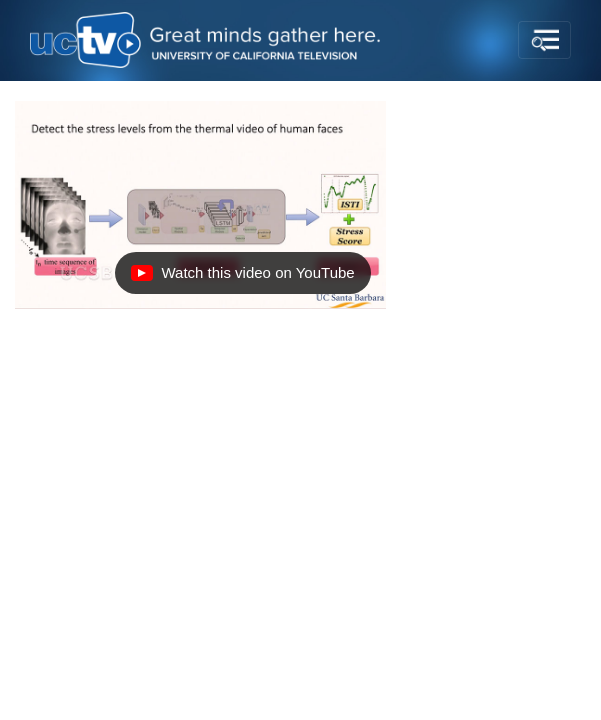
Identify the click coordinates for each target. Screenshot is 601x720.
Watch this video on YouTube (242, 278)
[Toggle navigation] (544, 40)
